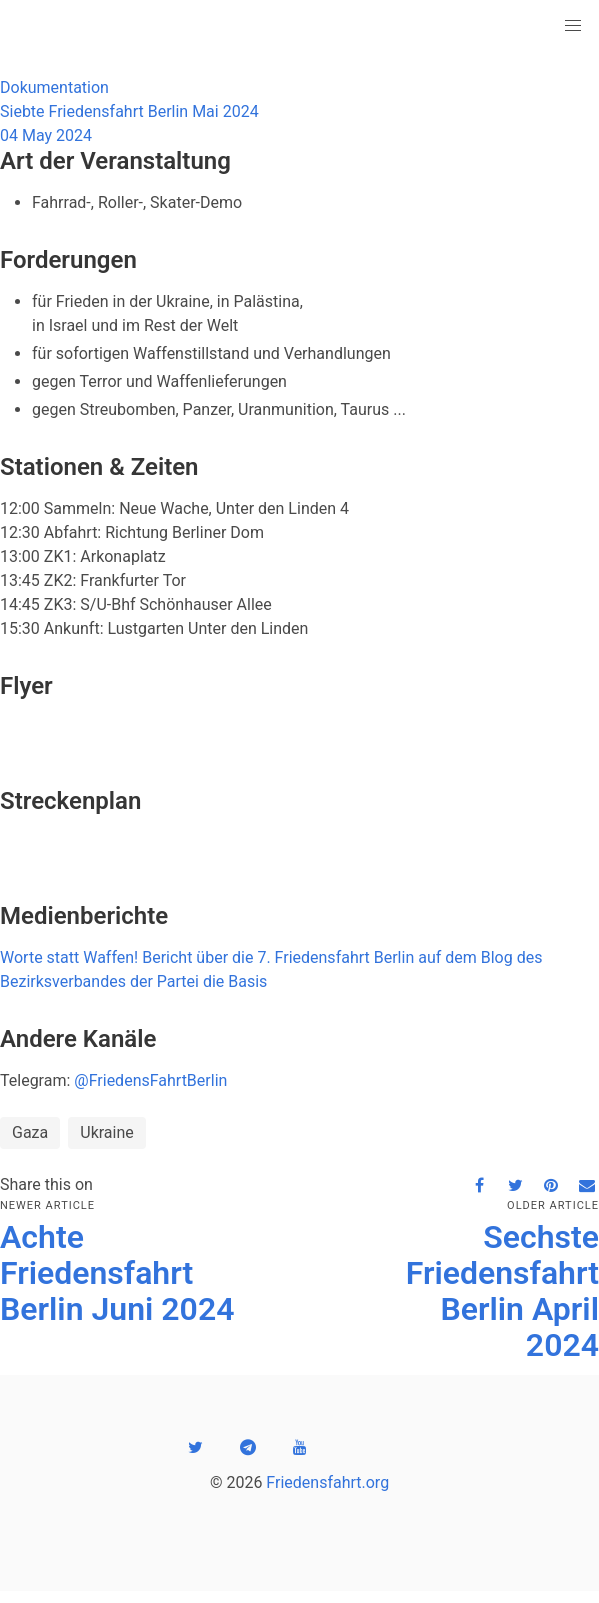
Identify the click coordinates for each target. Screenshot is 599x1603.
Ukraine (107, 1132)
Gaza (30, 1132)
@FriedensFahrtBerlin (150, 1080)
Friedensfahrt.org (327, 1482)
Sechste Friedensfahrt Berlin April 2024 (502, 1291)
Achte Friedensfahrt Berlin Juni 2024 (117, 1273)
